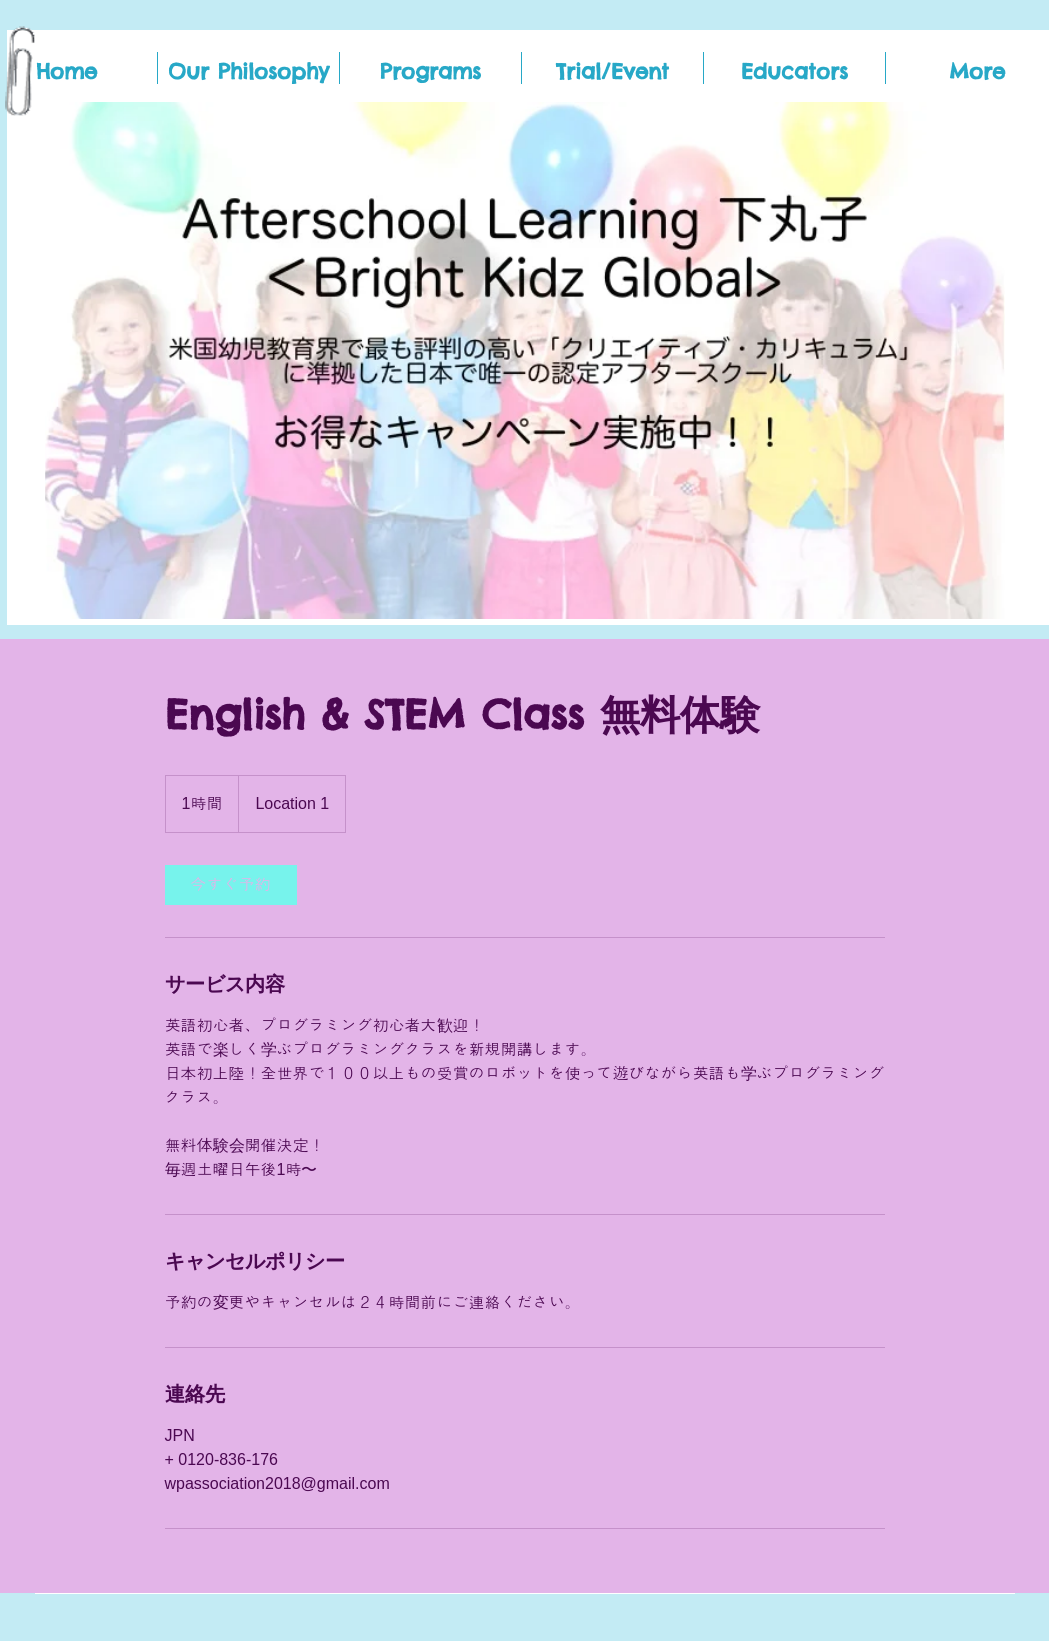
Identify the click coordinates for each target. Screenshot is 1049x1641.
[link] (231, 885)
